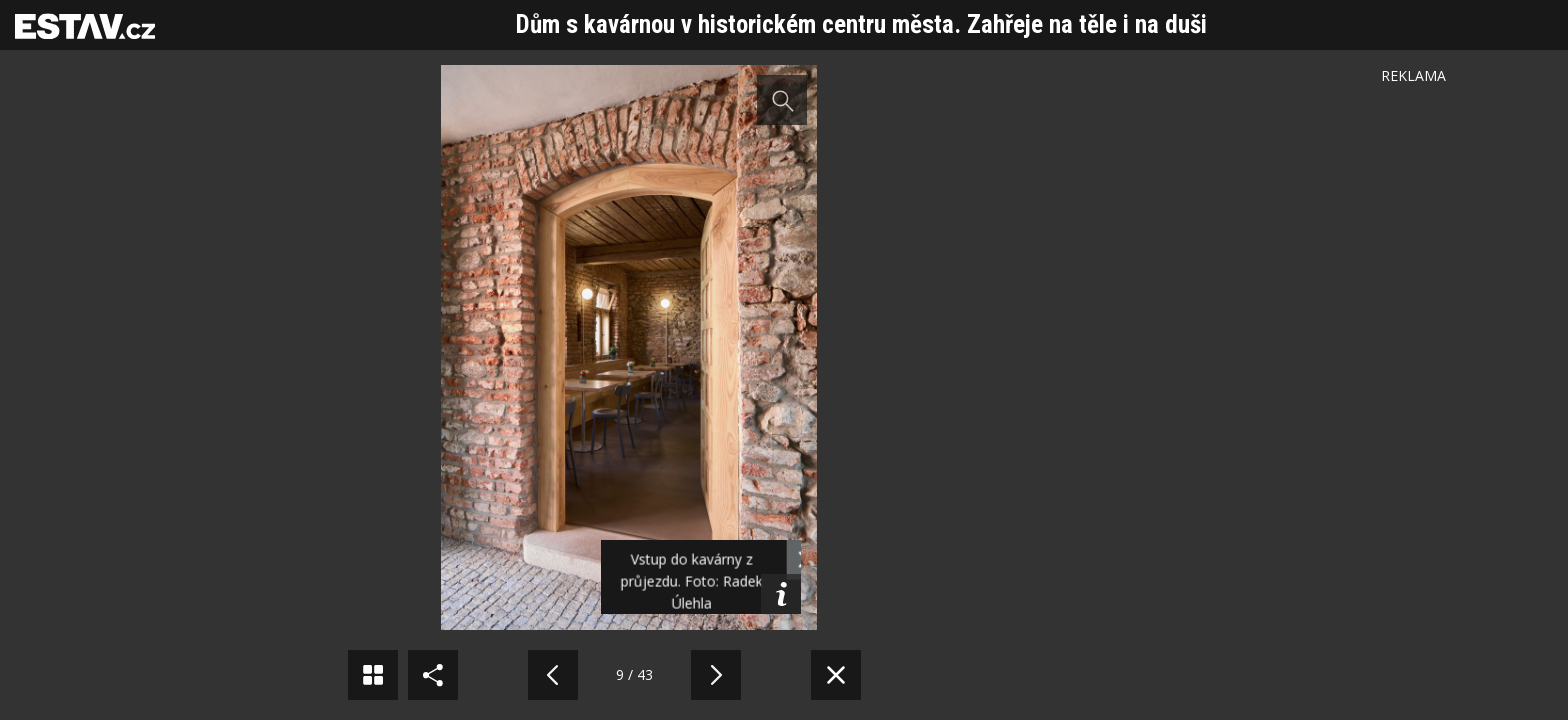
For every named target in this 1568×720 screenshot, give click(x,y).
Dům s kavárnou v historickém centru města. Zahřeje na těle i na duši (861, 24)
